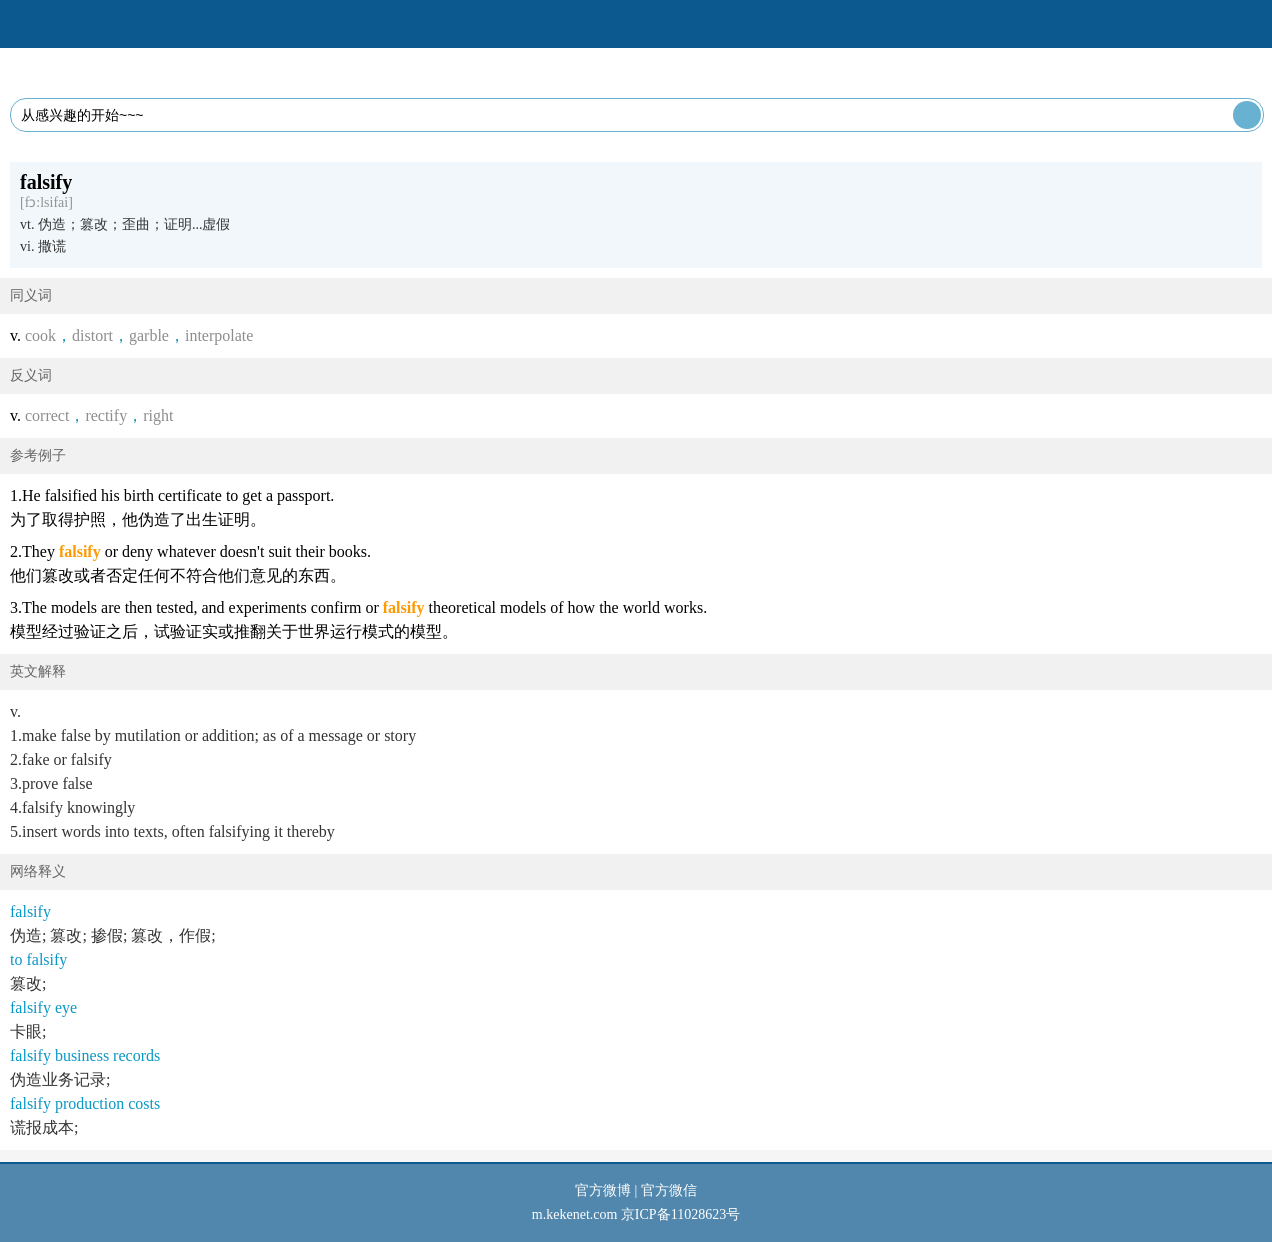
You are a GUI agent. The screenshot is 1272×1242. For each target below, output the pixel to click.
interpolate (219, 335)
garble (149, 335)
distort (92, 335)
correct (47, 415)
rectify (106, 415)
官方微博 (603, 1190)
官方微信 (669, 1190)
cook (40, 335)
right (158, 415)
